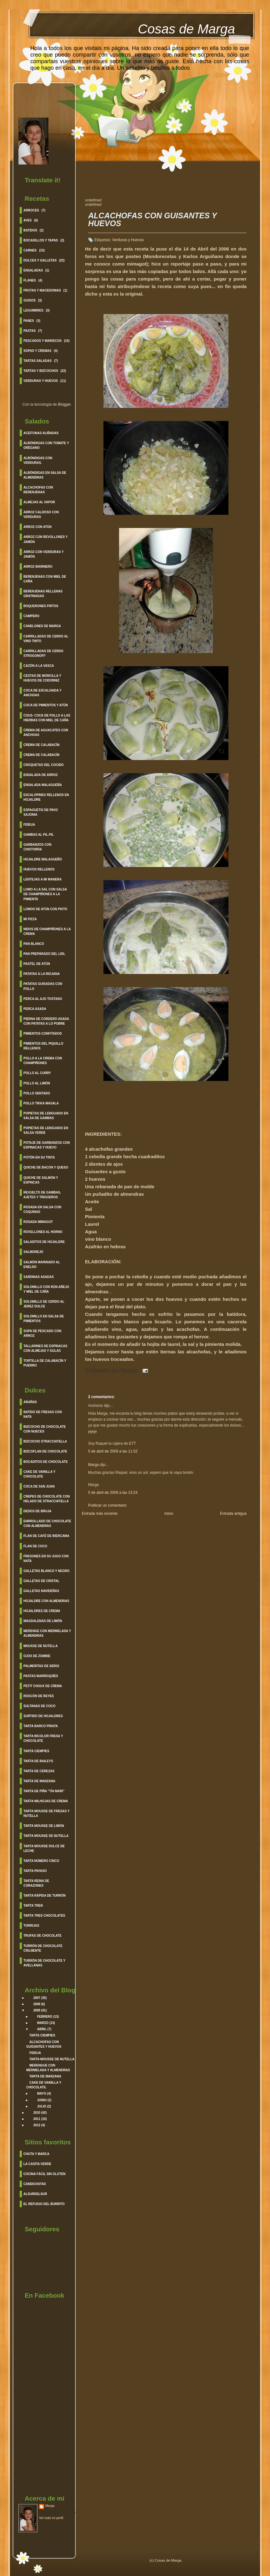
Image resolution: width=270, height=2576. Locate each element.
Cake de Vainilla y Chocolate (39, 1474)
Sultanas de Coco (39, 1706)
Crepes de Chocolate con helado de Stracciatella (46, 1499)
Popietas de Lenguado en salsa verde (45, 1130)
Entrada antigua (233, 1513)
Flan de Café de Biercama (46, 1536)
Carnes (30, 250)
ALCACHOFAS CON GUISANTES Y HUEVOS (152, 220)
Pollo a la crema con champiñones (42, 1061)
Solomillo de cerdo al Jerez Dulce (43, 1304)
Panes (28, 320)
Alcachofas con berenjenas (38, 490)
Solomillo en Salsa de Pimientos (43, 1319)
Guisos (29, 300)
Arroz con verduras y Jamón (43, 554)
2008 (36, 2004)
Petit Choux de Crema (42, 1686)
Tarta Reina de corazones (36, 1883)
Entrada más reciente (100, 1513)
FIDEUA (35, 2053)
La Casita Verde (37, 2164)
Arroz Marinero (37, 566)
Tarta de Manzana (39, 1781)
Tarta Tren (33, 1905)
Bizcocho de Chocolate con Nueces (44, 1429)
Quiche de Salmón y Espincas (40, 1180)
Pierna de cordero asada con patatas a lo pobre (46, 1021)
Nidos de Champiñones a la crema (47, 931)
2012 (36, 2125)
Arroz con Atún (37, 527)
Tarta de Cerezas (38, 1771)
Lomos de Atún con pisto (45, 909)
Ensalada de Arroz (40, 775)
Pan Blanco (33, 944)
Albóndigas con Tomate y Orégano (46, 445)
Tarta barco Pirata (40, 1726)
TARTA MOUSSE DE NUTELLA (51, 2059)
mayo (41, 2093)
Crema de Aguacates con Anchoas (45, 732)
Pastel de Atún (36, 964)
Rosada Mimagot (38, 1222)
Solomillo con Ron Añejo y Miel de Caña (46, 1289)
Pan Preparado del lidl (44, 954)
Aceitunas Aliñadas (40, 433)
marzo (43, 2023)
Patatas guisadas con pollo (42, 986)
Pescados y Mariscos (42, 340)
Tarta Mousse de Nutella (45, 1836)
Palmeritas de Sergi (41, 1666)
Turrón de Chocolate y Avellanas (44, 1963)
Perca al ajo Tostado (42, 999)
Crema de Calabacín (41, 745)
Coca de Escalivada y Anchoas (42, 693)
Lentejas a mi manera (42, 879)
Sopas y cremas (37, 350)
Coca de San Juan (39, 1486)
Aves (27, 220)
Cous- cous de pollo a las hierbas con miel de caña (46, 718)
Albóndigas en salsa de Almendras (44, 475)
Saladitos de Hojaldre (44, 1242)
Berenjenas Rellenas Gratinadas (42, 594)
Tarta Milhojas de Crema (45, 1801)
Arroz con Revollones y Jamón (45, 539)
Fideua (29, 824)
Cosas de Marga (186, 29)
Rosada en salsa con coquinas (42, 1209)
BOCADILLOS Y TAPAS (40, 240)
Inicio (168, 1513)
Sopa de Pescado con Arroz (42, 1333)
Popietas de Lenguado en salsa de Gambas (45, 1116)
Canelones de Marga (42, 626)
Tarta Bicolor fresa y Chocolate (43, 1738)
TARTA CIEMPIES (42, 2035)
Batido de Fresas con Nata (42, 1414)
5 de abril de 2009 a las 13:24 (113, 1492)
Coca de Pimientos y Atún (45, 705)
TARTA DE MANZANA (45, 2076)
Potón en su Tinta (39, 1157)
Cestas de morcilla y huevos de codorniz (42, 678)
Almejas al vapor (39, 502)
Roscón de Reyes (38, 1696)
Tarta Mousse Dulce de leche (44, 1848)
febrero (44, 2016)
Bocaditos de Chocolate (45, 1461)
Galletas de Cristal (41, 1581)
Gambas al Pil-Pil (38, 834)
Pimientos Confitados (42, 1033)
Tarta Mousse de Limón (43, 1826)
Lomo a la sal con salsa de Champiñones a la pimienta (45, 894)
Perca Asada (34, 1009)
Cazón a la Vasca (38, 665)
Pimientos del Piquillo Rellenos (43, 1046)
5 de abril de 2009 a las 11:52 (113, 1451)
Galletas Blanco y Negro (46, 1571)
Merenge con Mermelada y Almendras (47, 1633)
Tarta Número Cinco (41, 1861)
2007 (36, 1998)
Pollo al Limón (36, 1083)
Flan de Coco (35, 1546)
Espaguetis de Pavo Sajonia (40, 812)
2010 (36, 2112)
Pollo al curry (37, 1073)
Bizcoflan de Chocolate (45, 1451)
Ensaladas (33, 270)
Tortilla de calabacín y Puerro (44, 1363)
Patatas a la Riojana (41, 974)
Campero (31, 616)
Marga (49, 2506)
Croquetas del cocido (43, 765)
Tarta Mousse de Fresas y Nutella (46, 1813)
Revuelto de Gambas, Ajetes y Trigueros (42, 1195)
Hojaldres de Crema (41, 1611)
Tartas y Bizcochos (40, 371)
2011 (36, 2119)
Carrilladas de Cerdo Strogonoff (43, 653)
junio (42, 2100)
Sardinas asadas (38, 1277)
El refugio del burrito (44, 2204)
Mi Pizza (30, 919)
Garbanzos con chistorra (37, 847)
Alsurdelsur (35, 2194)
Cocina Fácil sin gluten (44, 2174)
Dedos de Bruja (37, 1511)
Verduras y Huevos (40, 381)
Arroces (31, 210)
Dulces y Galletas (40, 260)
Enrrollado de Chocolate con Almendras (47, 1523)
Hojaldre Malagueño (42, 859)
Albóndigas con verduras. (37, 460)
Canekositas (34, 2184)
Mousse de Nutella (40, 1646)
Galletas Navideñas (41, 1591)
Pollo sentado (36, 1093)
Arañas (30, 1402)
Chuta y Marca (36, 2154)
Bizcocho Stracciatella (45, 1441)
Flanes (29, 280)
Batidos (30, 230)
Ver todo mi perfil (51, 2518)
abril (42, 2029)
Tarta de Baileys (38, 1761)
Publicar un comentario (107, 1505)
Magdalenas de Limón (42, 1621)
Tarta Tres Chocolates (44, 1915)
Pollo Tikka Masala (41, 1103)
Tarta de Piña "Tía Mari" (43, 1791)
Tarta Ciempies (36, 1751)
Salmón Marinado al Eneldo (41, 1264)
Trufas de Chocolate (42, 1935)
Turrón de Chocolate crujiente (42, 1948)
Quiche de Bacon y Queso (45, 1167)
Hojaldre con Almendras (46, 1601)
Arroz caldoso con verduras (41, 514)
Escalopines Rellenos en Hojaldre (46, 797)
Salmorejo (33, 1252)
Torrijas (31, 1925)
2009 (36, 2010)
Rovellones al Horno (42, 1232)
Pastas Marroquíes (40, 1676)
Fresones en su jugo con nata (45, 1558)
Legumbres (33, 310)
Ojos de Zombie (36, 1656)
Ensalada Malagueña (42, 785)
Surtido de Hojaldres (43, 1716)
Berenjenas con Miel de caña (44, 579)
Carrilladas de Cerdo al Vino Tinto (45, 639)
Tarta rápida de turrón (44, 1895)
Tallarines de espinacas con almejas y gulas (45, 1348)
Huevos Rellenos (38, 869)
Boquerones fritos (40, 606)
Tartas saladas (37, 361)
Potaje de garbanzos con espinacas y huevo (46, 1145)
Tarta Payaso (35, 1871)
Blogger (64, 404)
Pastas (29, 330)
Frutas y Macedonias (42, 290)
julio (41, 2106)
